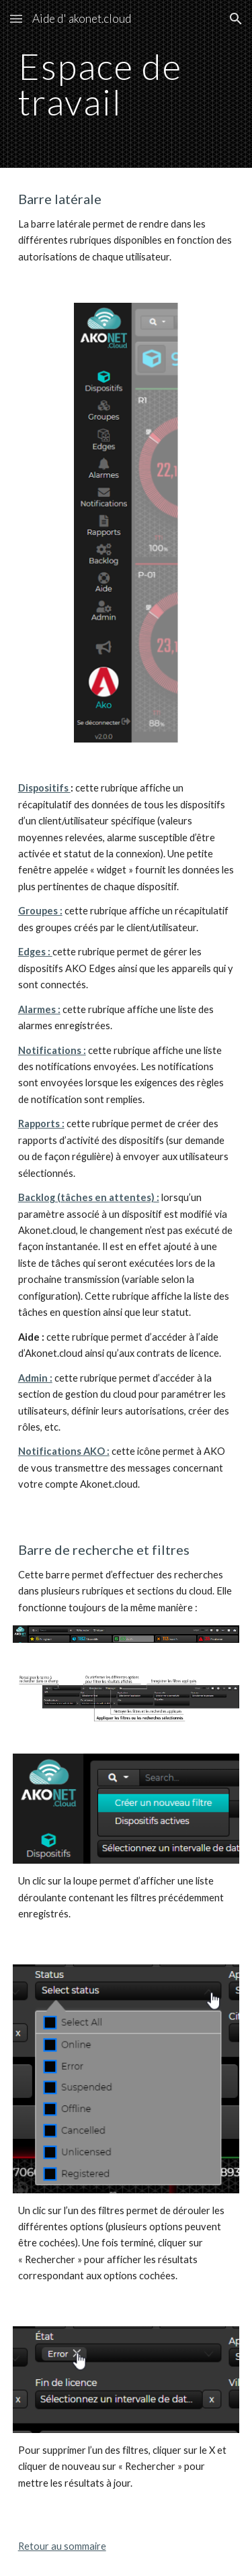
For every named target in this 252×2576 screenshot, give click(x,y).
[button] (16, 18)
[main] (126, 84)
